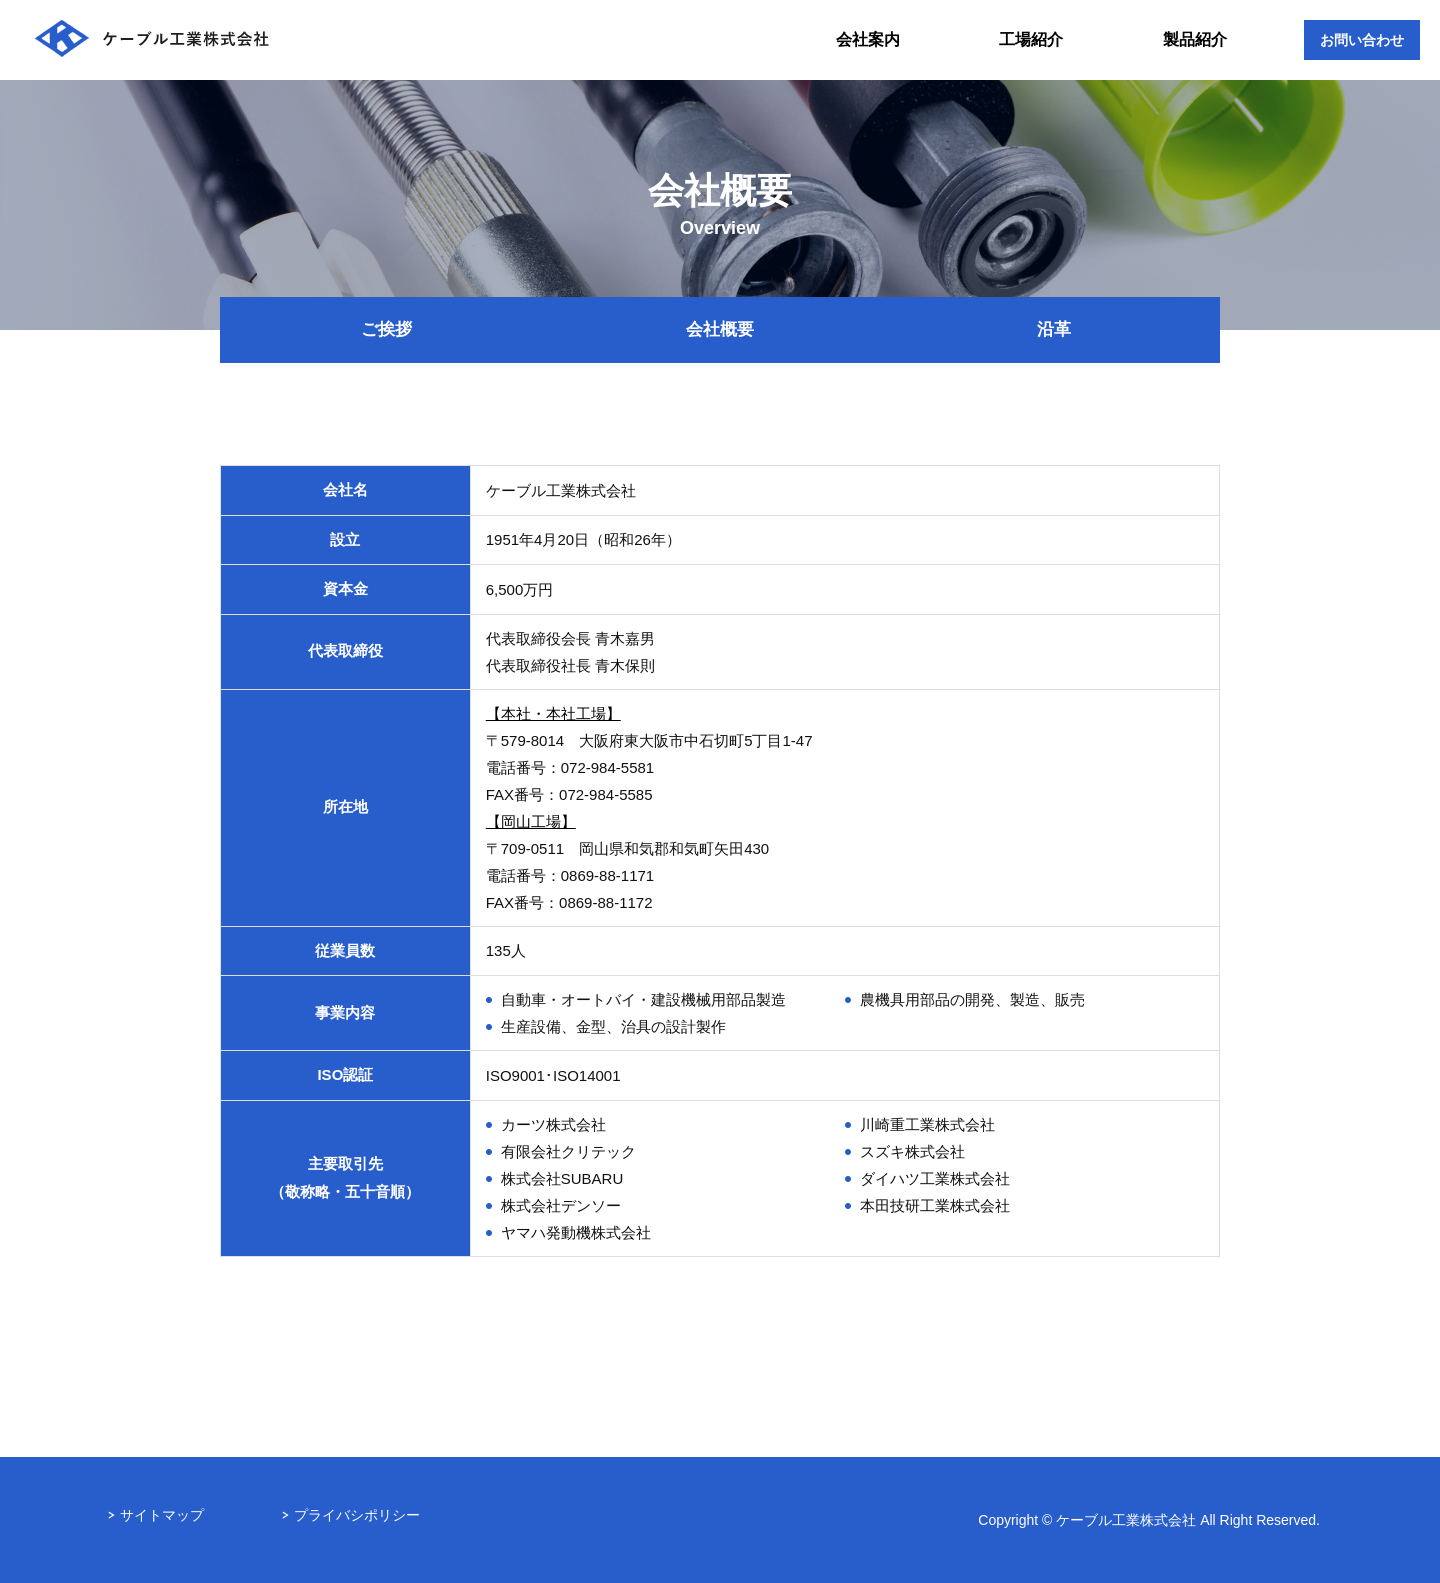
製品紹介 (1195, 39)
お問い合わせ (1362, 40)
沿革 (1054, 329)
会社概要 (720, 329)
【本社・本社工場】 (553, 713)
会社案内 (868, 39)
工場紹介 (1031, 39)
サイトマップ (162, 1515)
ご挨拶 (386, 329)
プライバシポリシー (357, 1515)
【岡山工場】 (531, 821)
